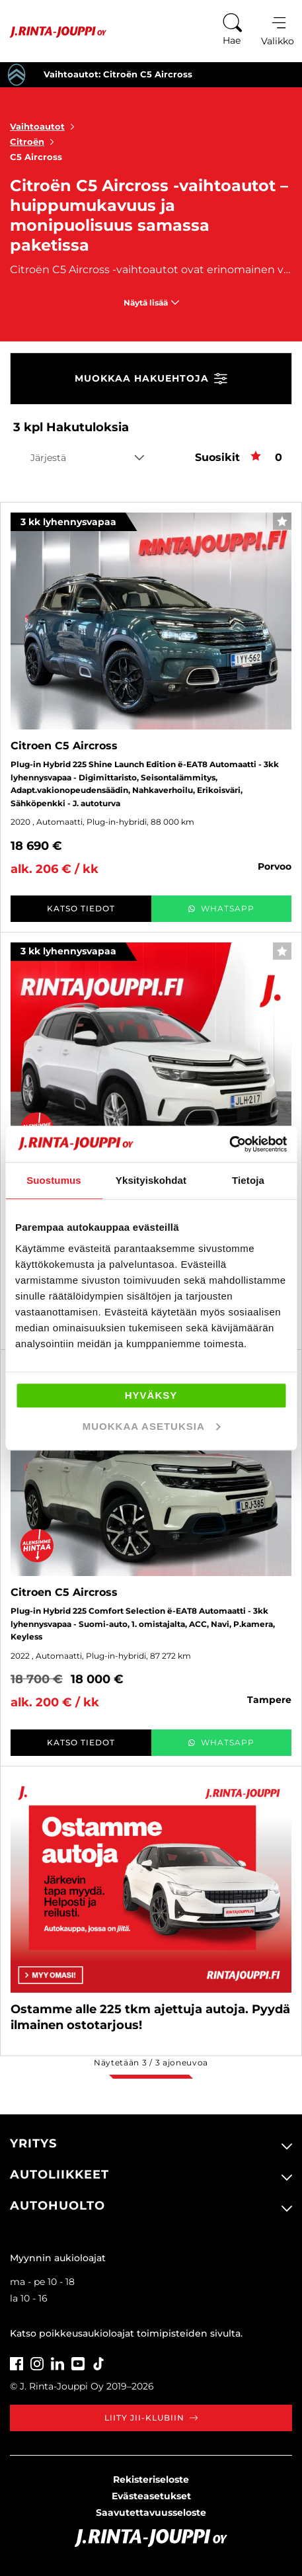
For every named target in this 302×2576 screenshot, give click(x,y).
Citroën (34, 141)
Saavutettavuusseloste (151, 2512)
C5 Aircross (36, 156)
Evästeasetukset (151, 2496)
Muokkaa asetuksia (152, 1426)
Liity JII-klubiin (151, 2418)
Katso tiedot (81, 908)
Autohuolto (57, 2205)
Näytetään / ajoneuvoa (151, 2062)
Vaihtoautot (45, 126)
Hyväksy (151, 1395)
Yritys (33, 2143)
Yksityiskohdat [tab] (151, 1180)
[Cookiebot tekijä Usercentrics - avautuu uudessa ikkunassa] (229, 1144)
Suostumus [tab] (53, 1180)
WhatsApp (221, 908)
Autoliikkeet (59, 2174)
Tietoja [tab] (248, 1180)
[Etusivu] (53, 32)
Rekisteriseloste (151, 2479)
